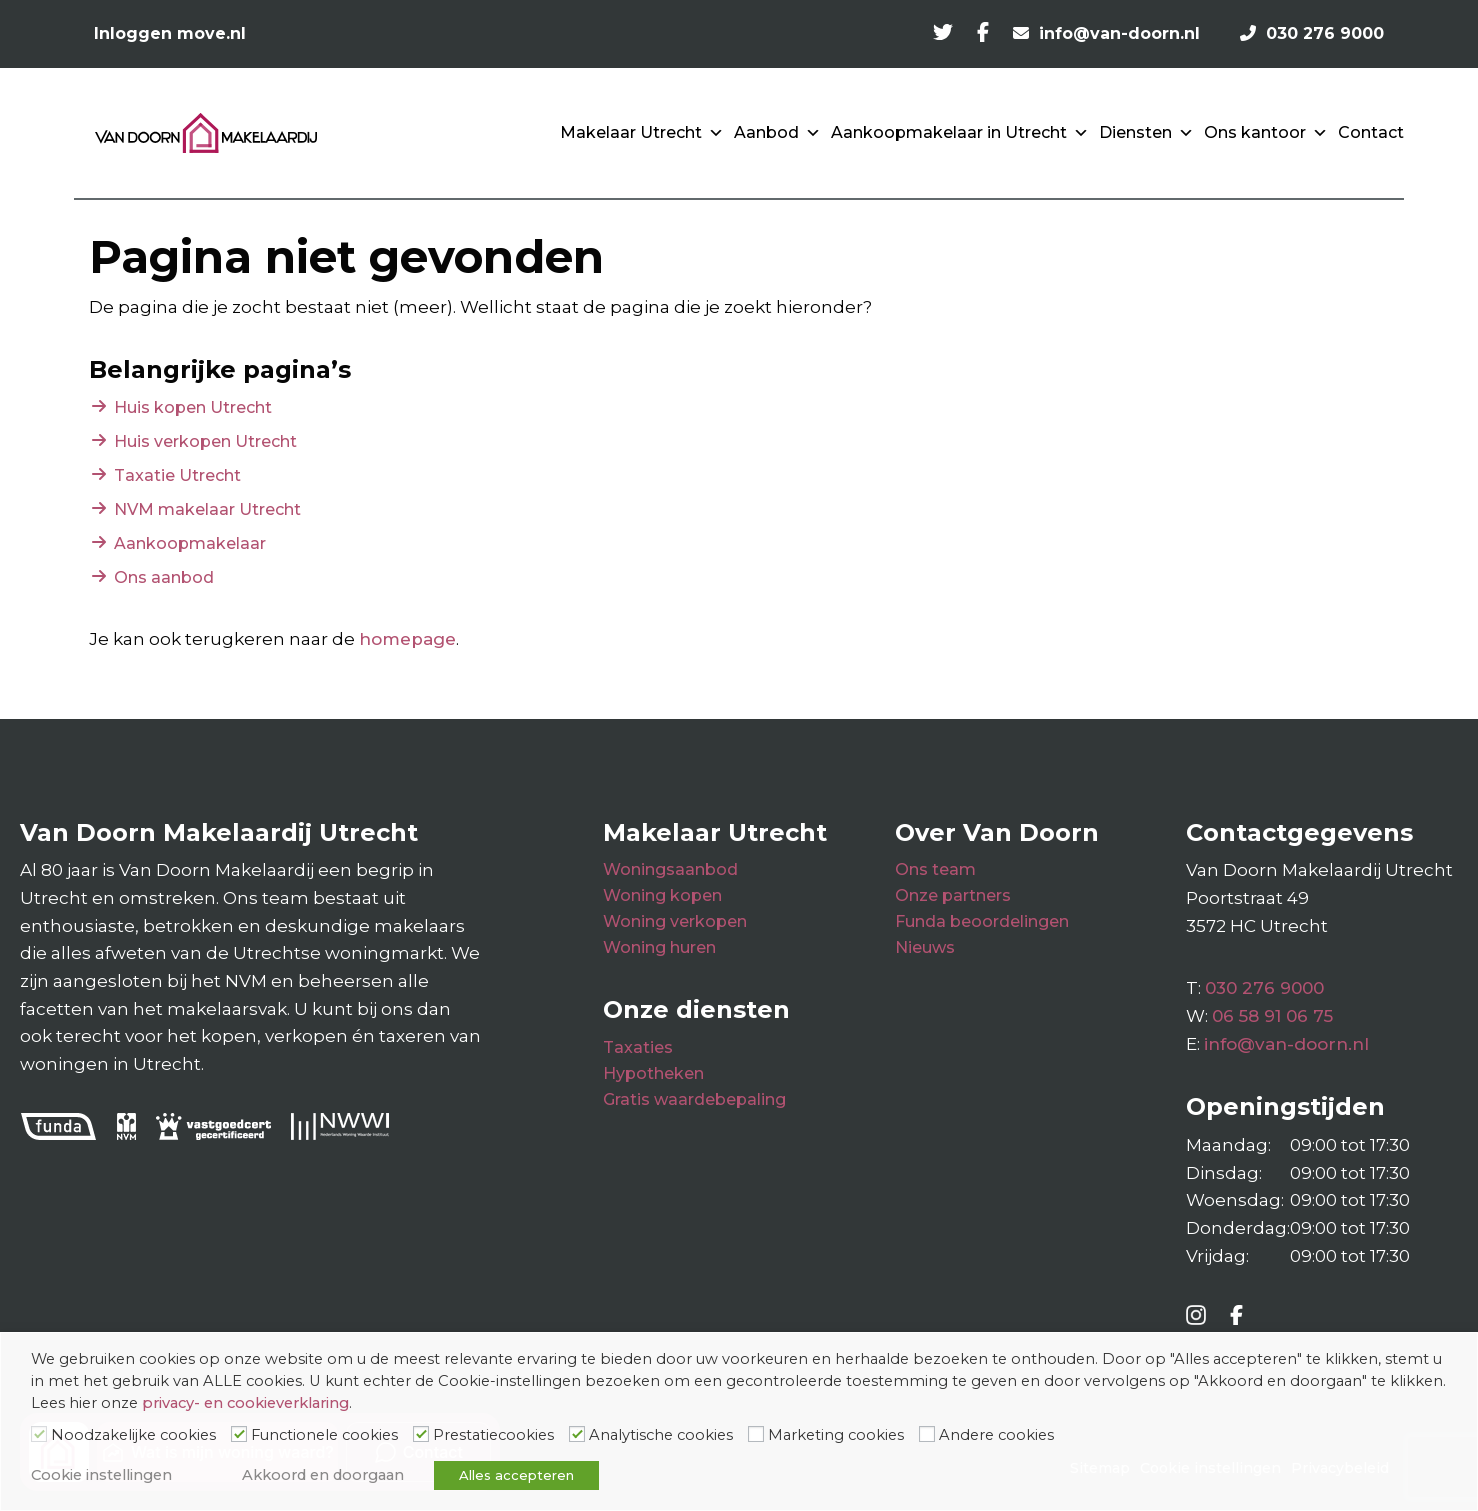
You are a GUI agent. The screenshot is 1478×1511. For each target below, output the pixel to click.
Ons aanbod (164, 577)
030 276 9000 (1264, 988)
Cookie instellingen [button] (101, 1475)
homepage (407, 639)
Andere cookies (996, 1435)
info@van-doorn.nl (1286, 1044)
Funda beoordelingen (982, 921)
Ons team (935, 869)
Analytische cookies (661, 1435)
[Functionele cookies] (239, 1434)
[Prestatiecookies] (421, 1434)
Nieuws (925, 947)
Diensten (1146, 133)
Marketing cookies (836, 1435)
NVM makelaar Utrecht (207, 509)
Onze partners (953, 895)
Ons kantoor (1266, 133)
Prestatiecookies (493, 1435)
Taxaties (638, 1047)
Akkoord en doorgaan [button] (323, 1475)
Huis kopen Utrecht (193, 407)
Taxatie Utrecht (177, 475)
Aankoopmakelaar (190, 543)
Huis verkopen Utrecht (205, 441)
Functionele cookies (324, 1435)
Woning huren (659, 947)
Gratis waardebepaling (694, 1099)
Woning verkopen (675, 921)
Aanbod (777, 133)
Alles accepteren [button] (516, 1475)
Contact (1371, 132)
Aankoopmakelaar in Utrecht (960, 133)
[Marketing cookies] (756, 1434)
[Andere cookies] (927, 1434)
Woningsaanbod (670, 869)
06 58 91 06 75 (1272, 1016)
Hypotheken (653, 1073)
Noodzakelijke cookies (133, 1435)
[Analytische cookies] (577, 1434)
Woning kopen (662, 895)
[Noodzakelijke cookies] (39, 1434)
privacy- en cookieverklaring (245, 1403)
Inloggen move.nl (170, 33)
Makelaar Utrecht (642, 133)
